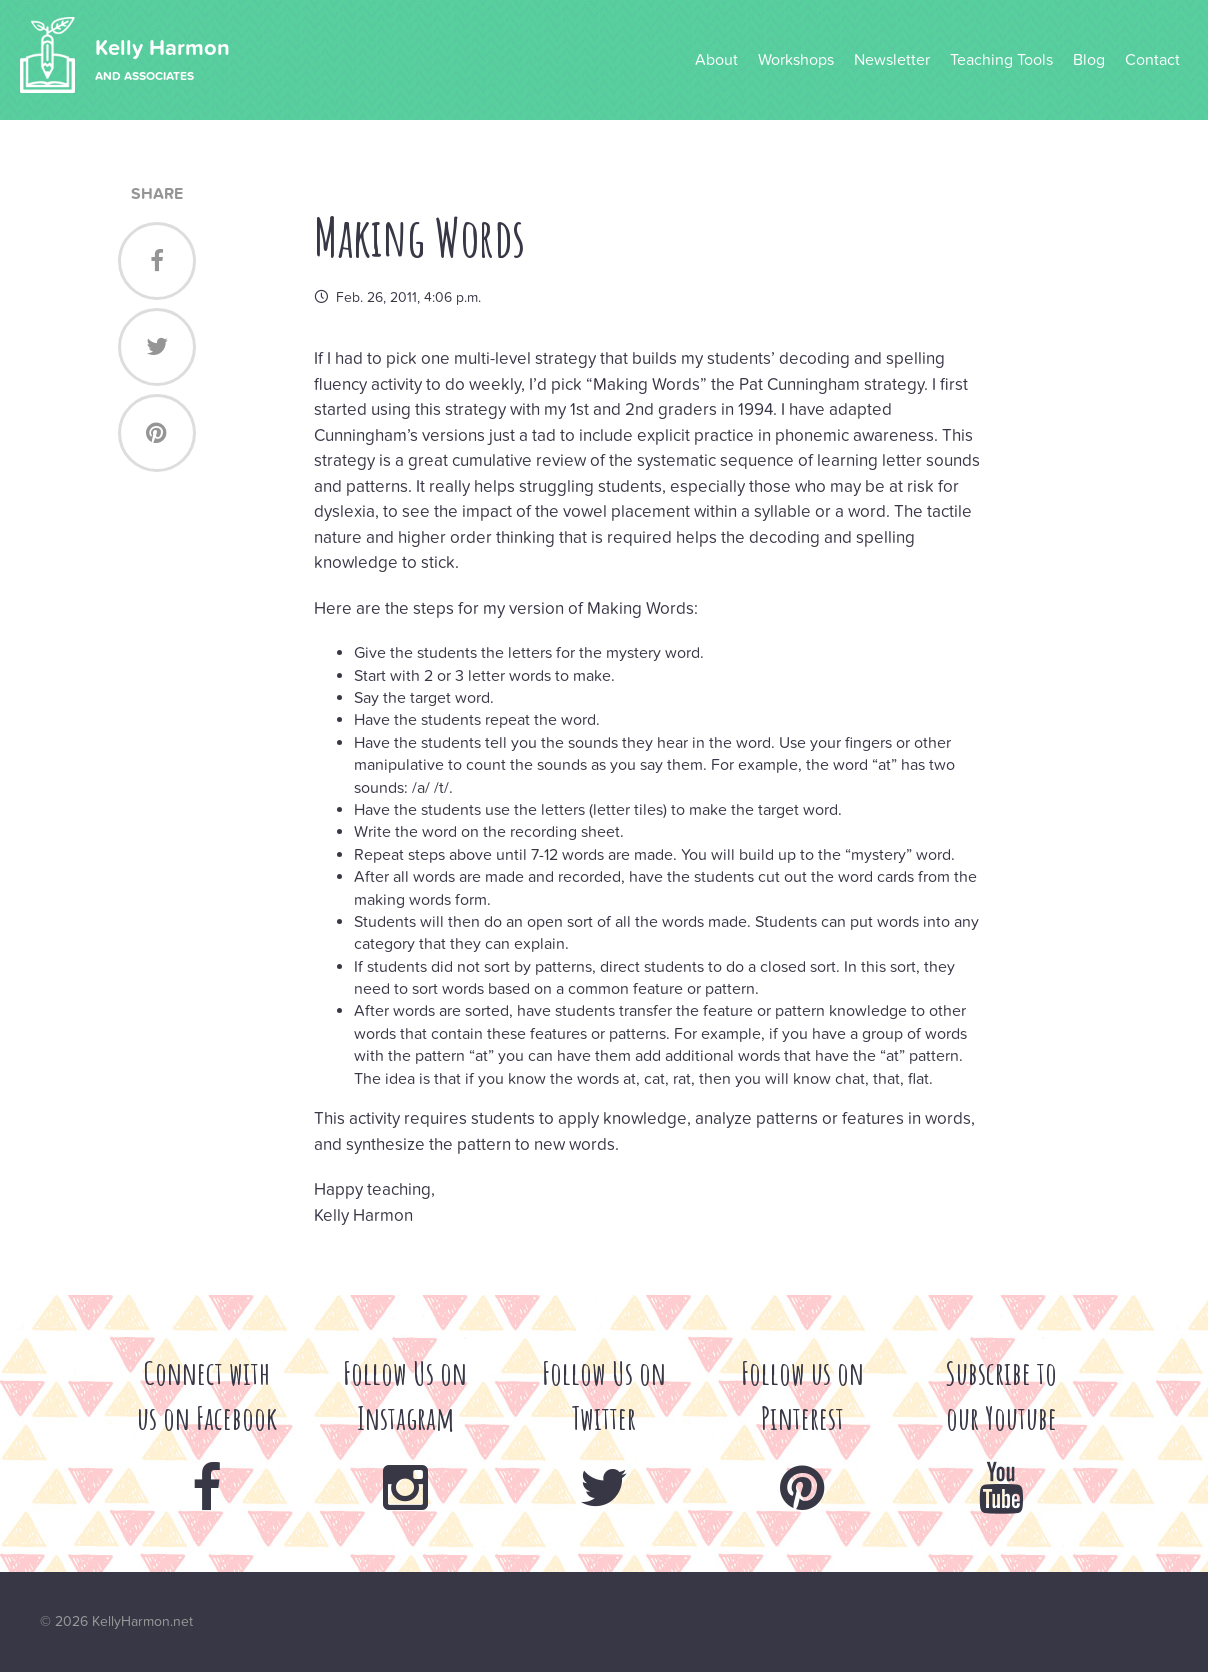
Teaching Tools (1001, 60)
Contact (1152, 60)
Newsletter (892, 60)
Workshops (796, 60)
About (716, 60)
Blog (1089, 60)
